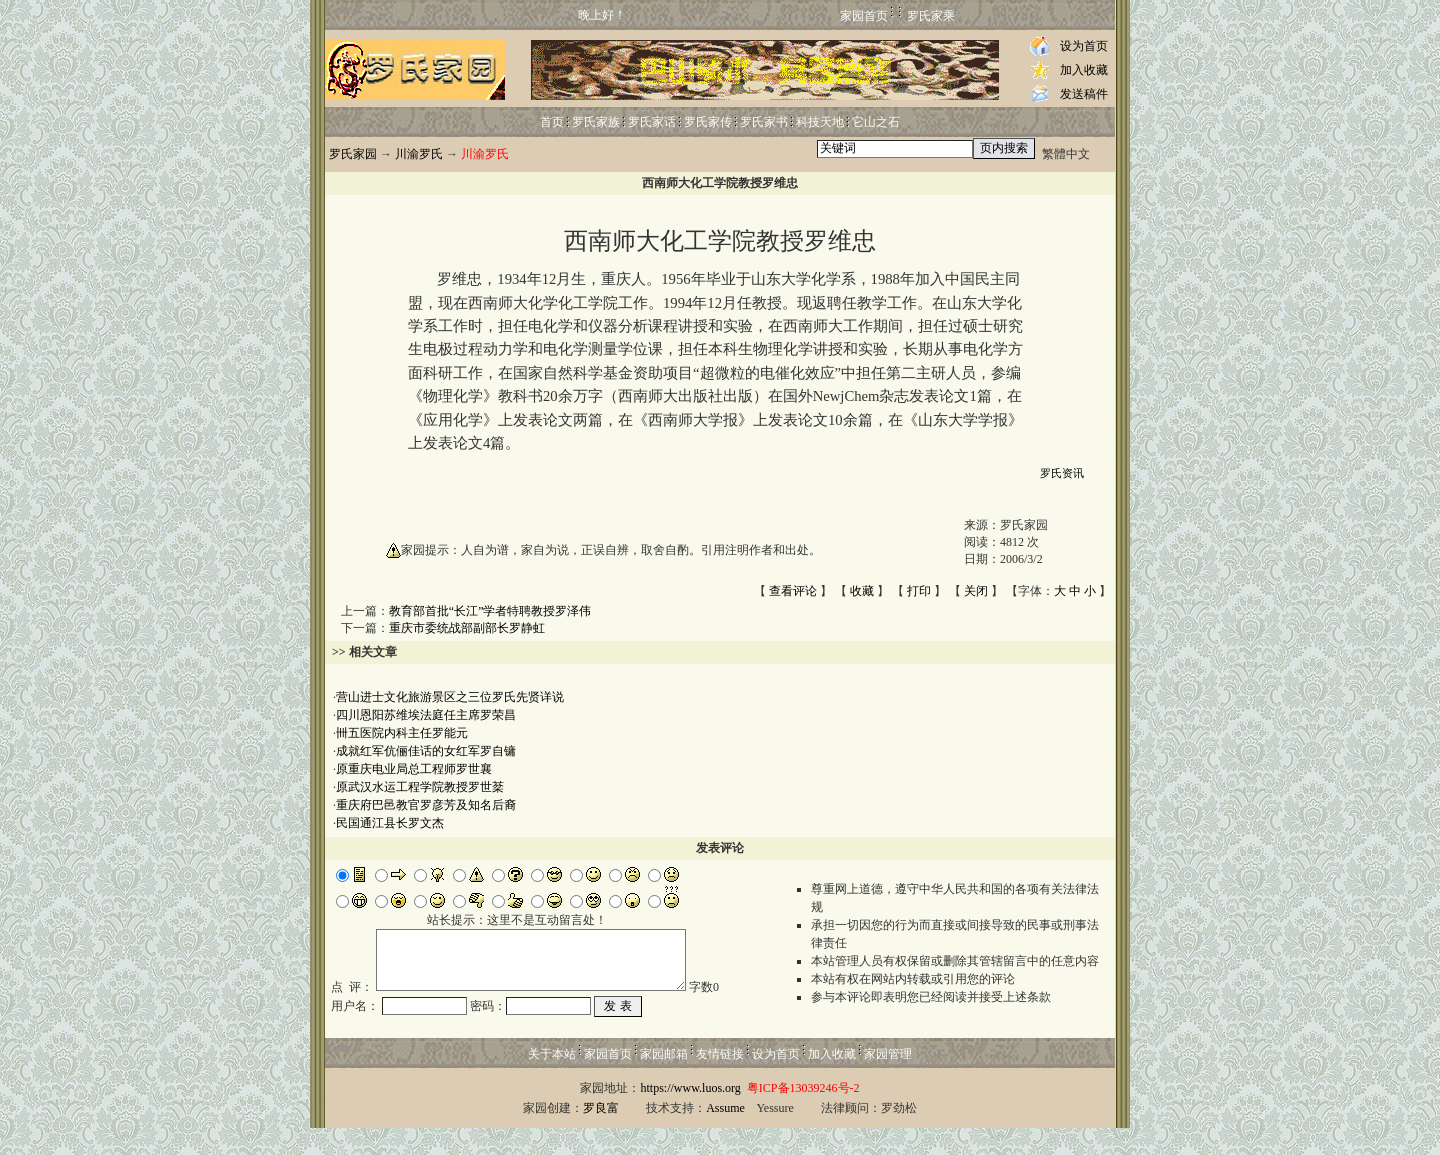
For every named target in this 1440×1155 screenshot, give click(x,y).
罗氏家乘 (931, 16)
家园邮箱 (664, 1081)
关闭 (976, 591)
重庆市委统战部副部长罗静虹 (467, 628)
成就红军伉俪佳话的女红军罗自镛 (426, 751)
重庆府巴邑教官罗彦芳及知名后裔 (426, 805)
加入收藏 (1084, 70)
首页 (552, 122)
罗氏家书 (764, 122)
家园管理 (888, 1081)
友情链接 (720, 1081)
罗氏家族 (596, 122)
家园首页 (864, 16)
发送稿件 (1084, 94)
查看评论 (793, 591)
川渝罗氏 (419, 154)
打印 (919, 591)
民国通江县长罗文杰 (390, 823)
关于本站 (552, 1081)
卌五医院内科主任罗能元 (402, 733)
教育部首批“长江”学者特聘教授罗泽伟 (490, 611)
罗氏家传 (708, 122)
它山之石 (876, 122)
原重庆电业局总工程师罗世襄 (414, 769)
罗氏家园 (353, 154)
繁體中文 (1066, 154)
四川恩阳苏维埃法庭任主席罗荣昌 (426, 715)
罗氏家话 (652, 122)
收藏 (862, 591)
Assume (725, 1135)
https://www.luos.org (690, 1115)
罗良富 (601, 1135)
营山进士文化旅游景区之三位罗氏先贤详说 (450, 697)
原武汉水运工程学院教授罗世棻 (420, 787)
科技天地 (820, 122)
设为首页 (1084, 46)
